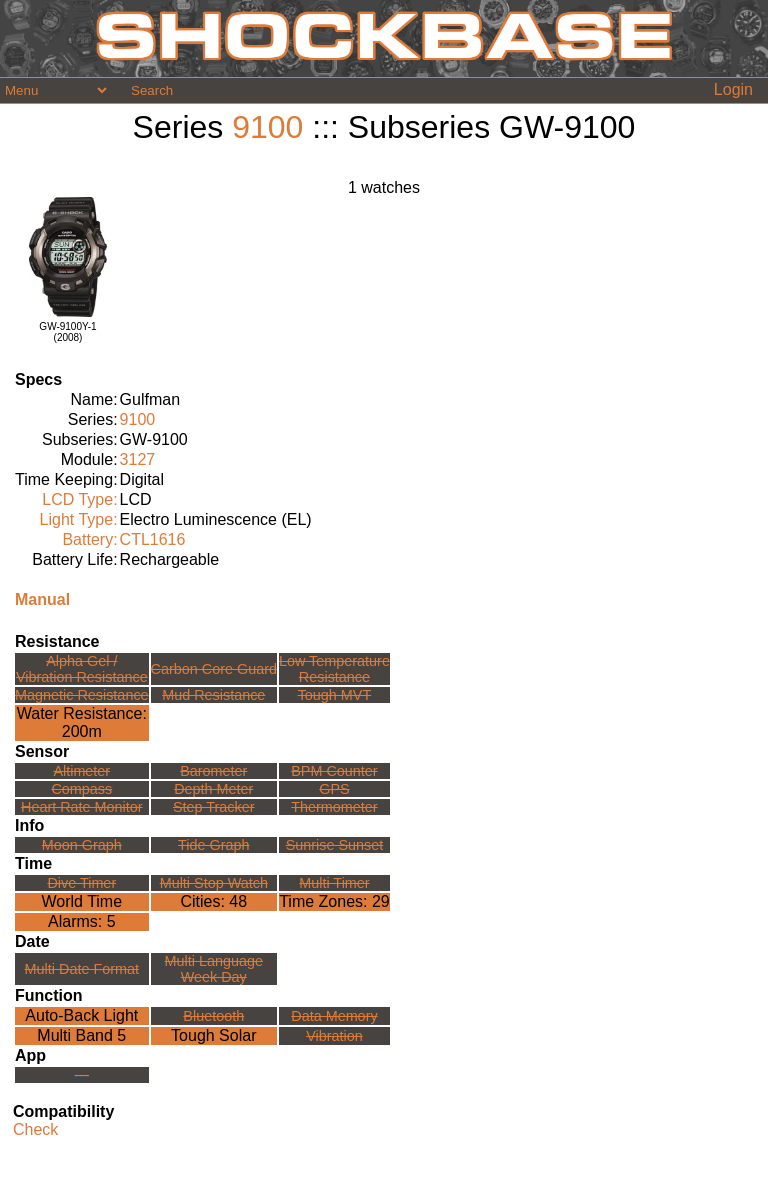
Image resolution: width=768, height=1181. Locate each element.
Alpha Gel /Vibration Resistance (82, 669)
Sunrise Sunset (335, 845)
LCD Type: (79, 499)
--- (82, 1075)
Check (35, 1129)
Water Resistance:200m (82, 722)
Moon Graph (82, 845)
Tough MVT (335, 695)
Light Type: (79, 519)
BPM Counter (334, 771)
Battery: (89, 539)
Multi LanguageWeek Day (214, 969)
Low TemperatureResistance (334, 669)
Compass (81, 789)
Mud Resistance (213, 695)
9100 (267, 127)
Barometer (213, 771)
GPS (334, 789)
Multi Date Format (82, 969)
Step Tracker (214, 807)
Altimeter (81, 771)
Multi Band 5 (81, 1035)
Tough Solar (213, 1035)
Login (733, 89)
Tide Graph (213, 845)
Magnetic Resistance (82, 695)
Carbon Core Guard (214, 669)
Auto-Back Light (81, 1015)
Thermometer (334, 807)
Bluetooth (213, 1016)
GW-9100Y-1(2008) (67, 332)
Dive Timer (81, 883)
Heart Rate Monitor (82, 807)
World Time (81, 901)
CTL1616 (153, 539)
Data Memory (334, 1016)
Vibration (334, 1036)
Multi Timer (334, 883)
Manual (42, 599)
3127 (138, 459)
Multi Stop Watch (214, 883)
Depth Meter (213, 789)
